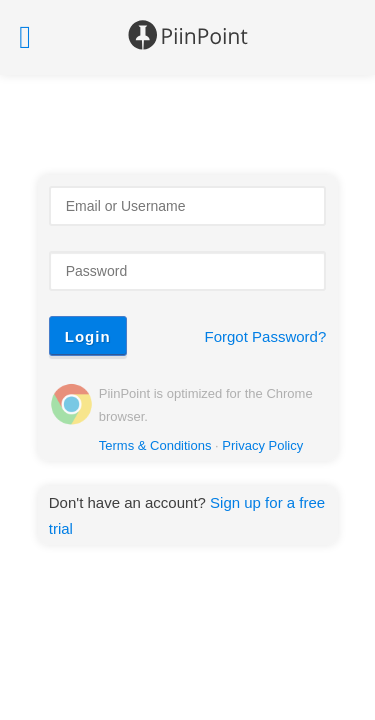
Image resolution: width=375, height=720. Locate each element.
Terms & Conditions (155, 445)
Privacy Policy (262, 445)
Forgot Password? (266, 336)
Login (88, 336)
